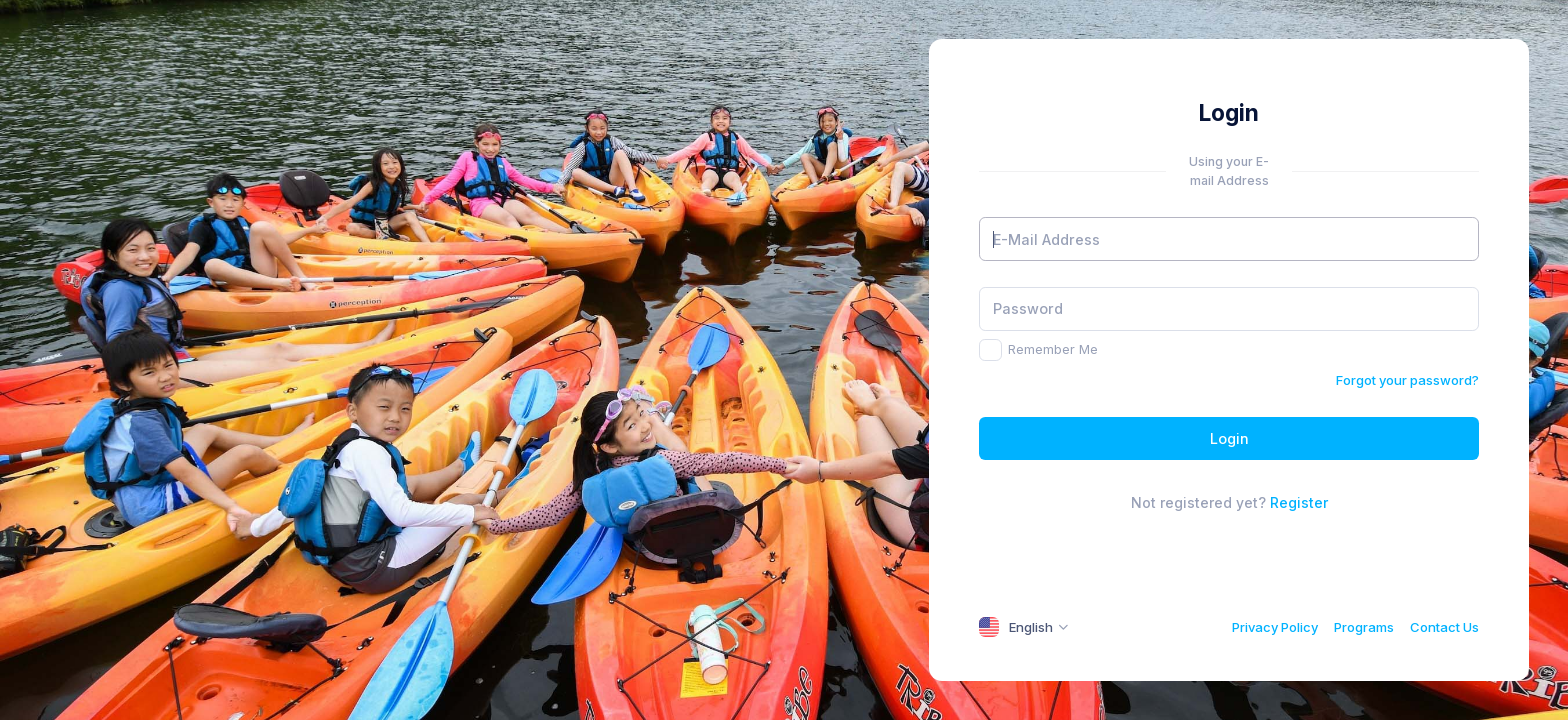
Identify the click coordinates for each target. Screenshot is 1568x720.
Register (1299, 502)
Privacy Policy (1275, 627)
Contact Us (1444, 627)
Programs (1364, 627)
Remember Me (1053, 349)
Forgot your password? (1407, 380)
